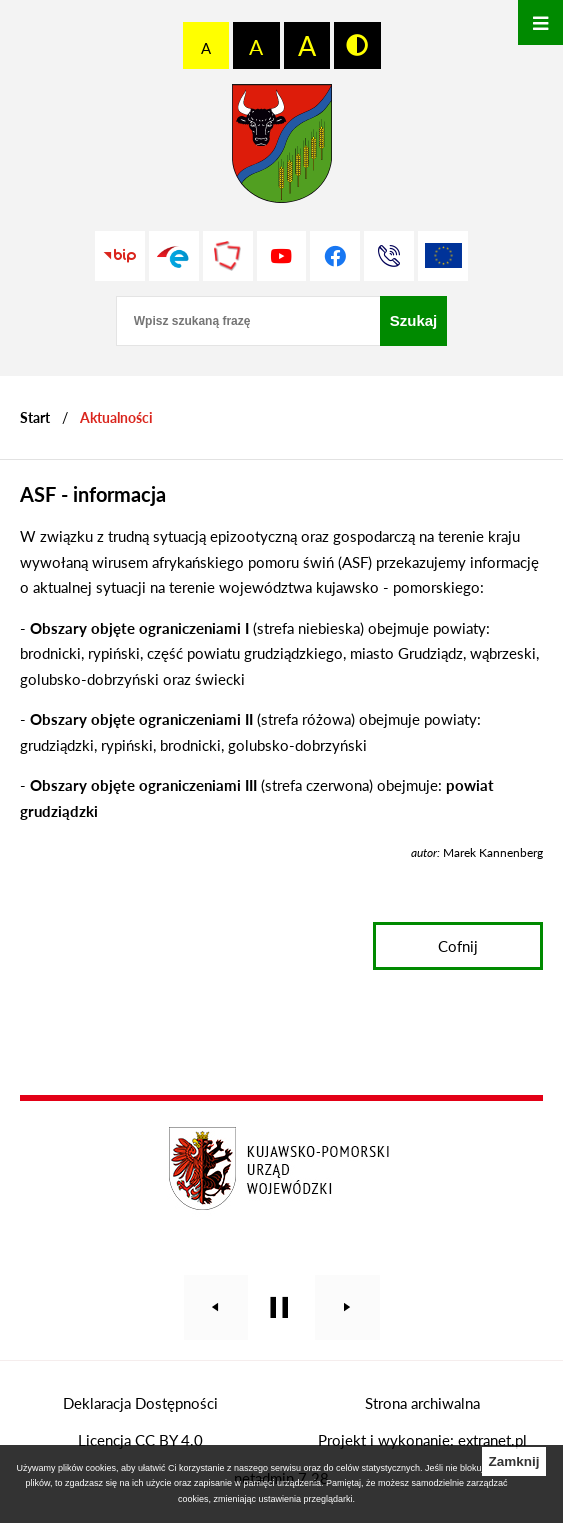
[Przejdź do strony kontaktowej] (389, 256)
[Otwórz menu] (540, 22)
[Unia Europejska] (443, 256)
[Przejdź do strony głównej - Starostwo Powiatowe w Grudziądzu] (282, 148)
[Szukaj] (414, 321)
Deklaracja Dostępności (140, 1403)
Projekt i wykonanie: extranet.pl (422, 1440)
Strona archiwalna (422, 1403)
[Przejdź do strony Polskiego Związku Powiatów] (228, 256)
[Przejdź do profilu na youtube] (282, 256)
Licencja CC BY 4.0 (140, 1440)
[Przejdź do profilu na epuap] (174, 256)
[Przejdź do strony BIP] (120, 256)
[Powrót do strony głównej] (35, 417)
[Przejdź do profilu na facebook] (335, 256)
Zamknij (513, 1461)
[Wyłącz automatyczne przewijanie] (279, 1307)
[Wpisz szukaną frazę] (248, 321)
